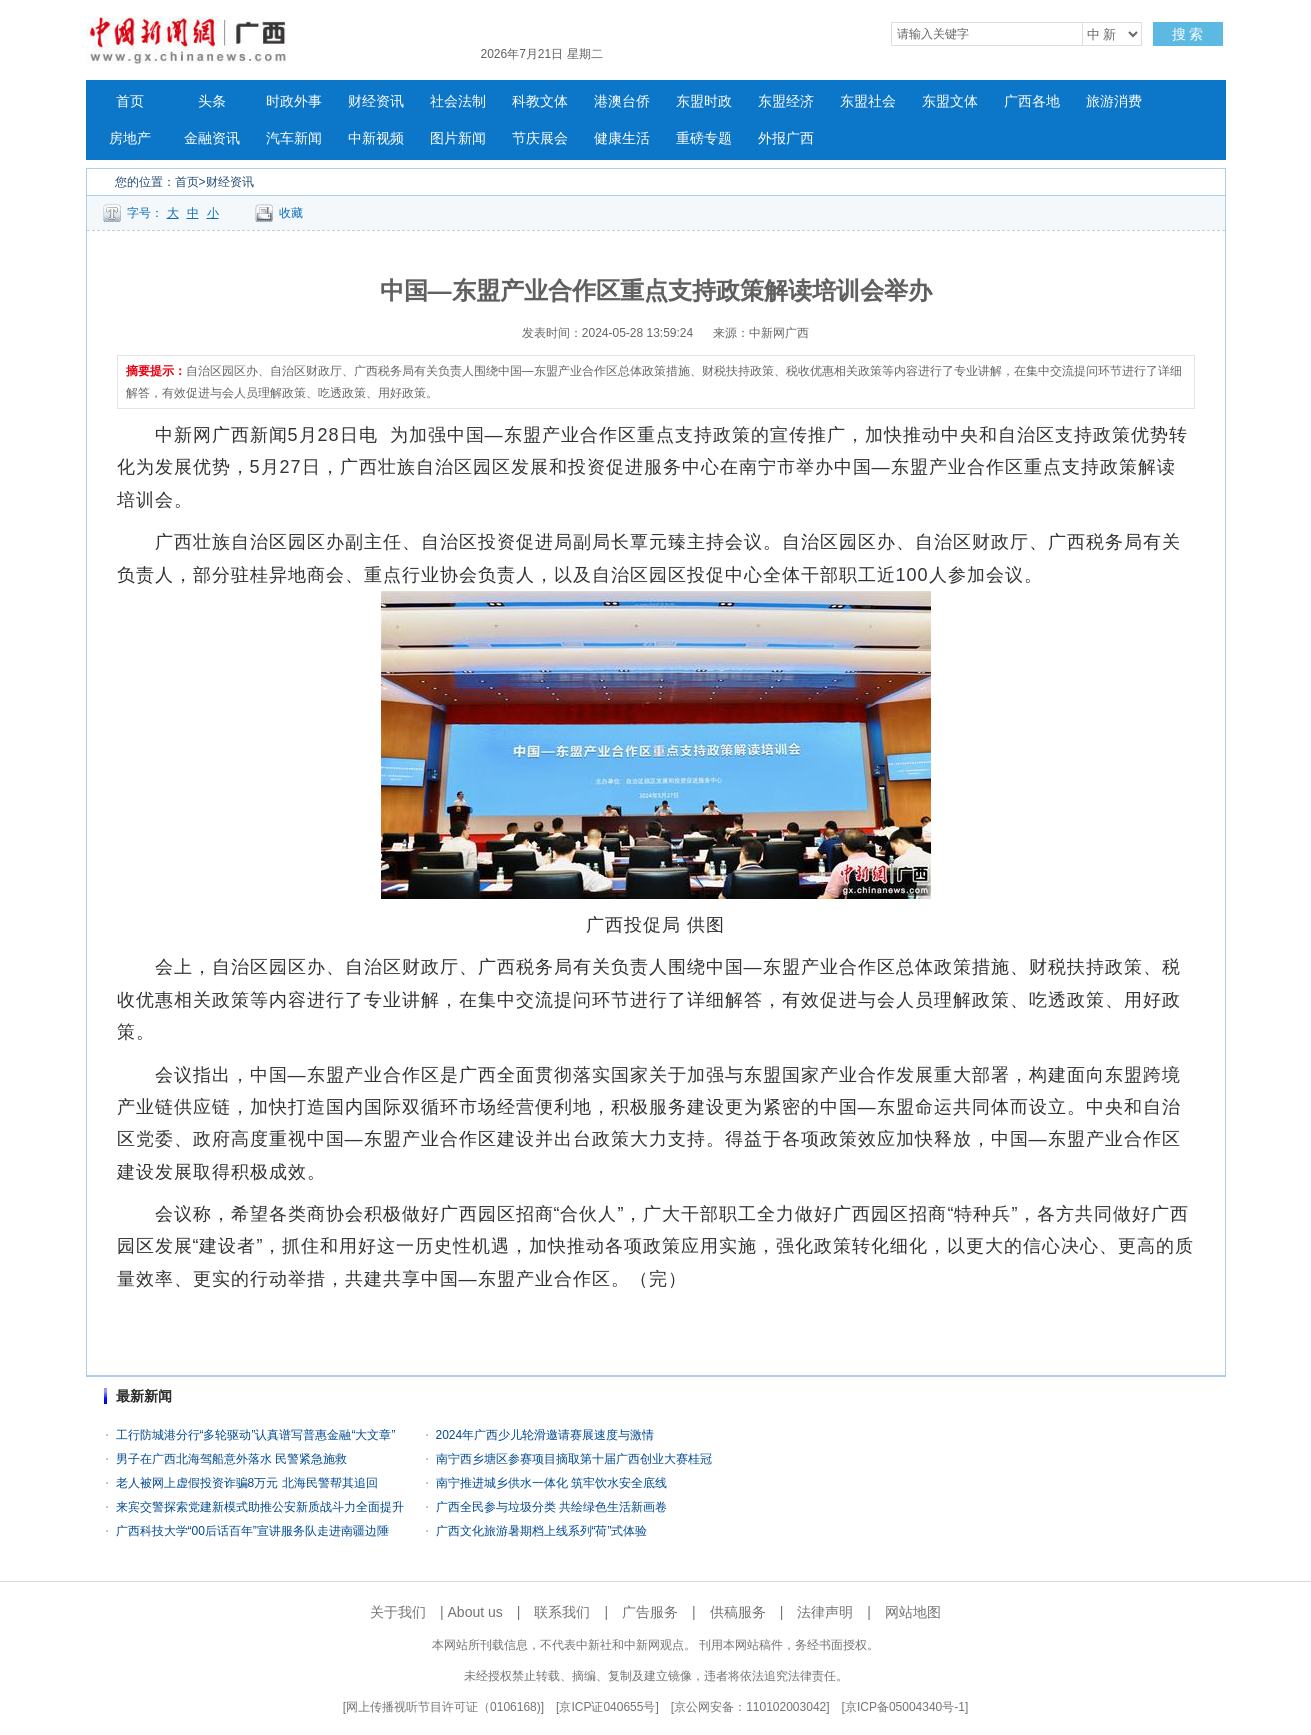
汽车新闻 (294, 138)
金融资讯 (212, 138)
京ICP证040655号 (607, 1707)
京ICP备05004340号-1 (905, 1707)
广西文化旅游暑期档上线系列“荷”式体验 (542, 1531)
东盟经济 (786, 101)
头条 (212, 101)
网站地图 (913, 1612)
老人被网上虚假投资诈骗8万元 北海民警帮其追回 (247, 1483)
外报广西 (786, 138)
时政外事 (294, 101)
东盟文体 (950, 101)
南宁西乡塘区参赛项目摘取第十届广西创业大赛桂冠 (574, 1459)
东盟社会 (868, 101)
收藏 (291, 213)
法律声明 (825, 1612)
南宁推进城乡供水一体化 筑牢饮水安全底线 (551, 1483)
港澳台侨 (622, 101)
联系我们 (562, 1612)
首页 (130, 101)
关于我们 (398, 1612)
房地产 (130, 138)
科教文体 (540, 101)
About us (475, 1612)
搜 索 (1188, 34)
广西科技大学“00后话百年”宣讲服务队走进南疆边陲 (252, 1531)
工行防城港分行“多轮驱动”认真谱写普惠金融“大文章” (256, 1435)
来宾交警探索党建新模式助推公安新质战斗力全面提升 (260, 1507)
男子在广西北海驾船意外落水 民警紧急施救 (231, 1459)
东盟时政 (704, 101)
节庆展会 (540, 138)
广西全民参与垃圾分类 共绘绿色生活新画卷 (551, 1507)
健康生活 (622, 138)
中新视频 (376, 138)
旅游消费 (1114, 101)
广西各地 (1032, 101)
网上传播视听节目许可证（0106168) (443, 1707)
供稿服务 (738, 1612)
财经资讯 (376, 101)
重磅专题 (704, 138)
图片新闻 (458, 138)
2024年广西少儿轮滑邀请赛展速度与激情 (545, 1435)
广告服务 (650, 1612)
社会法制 (458, 101)
